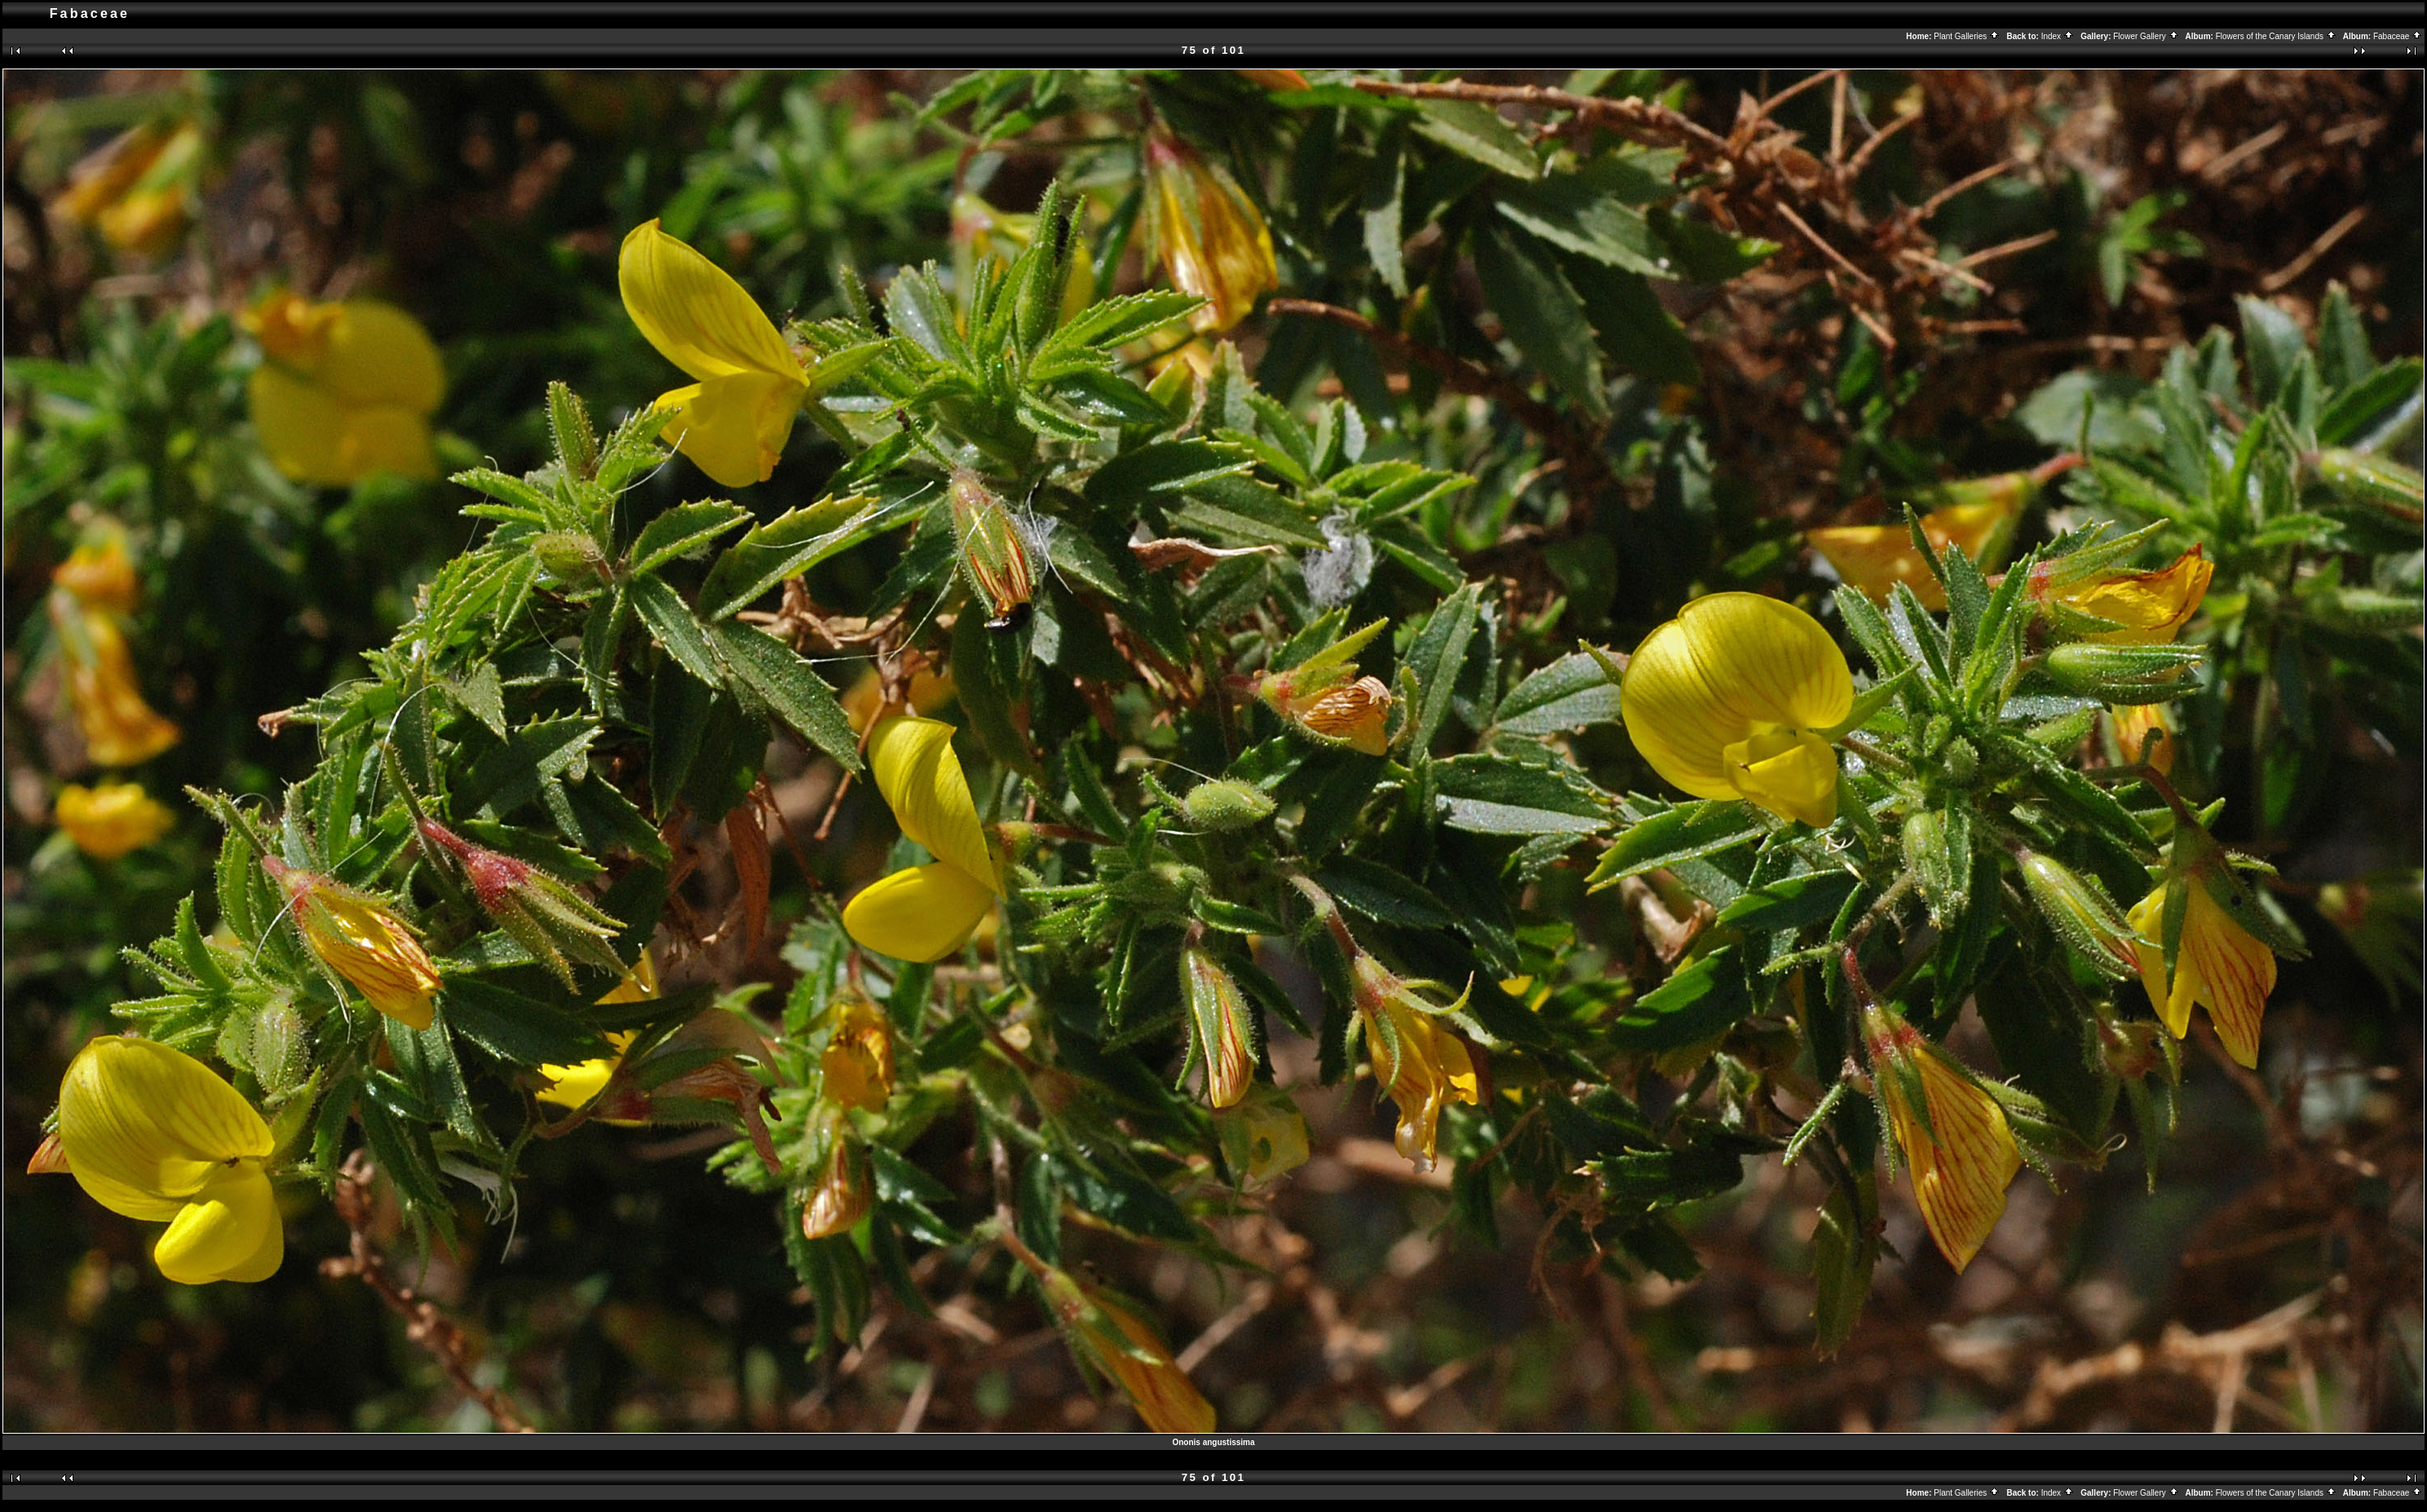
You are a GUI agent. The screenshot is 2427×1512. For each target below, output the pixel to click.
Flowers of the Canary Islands (2276, 36)
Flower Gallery (2145, 36)
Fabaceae (2397, 36)
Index (2057, 36)
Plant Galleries (1967, 36)
